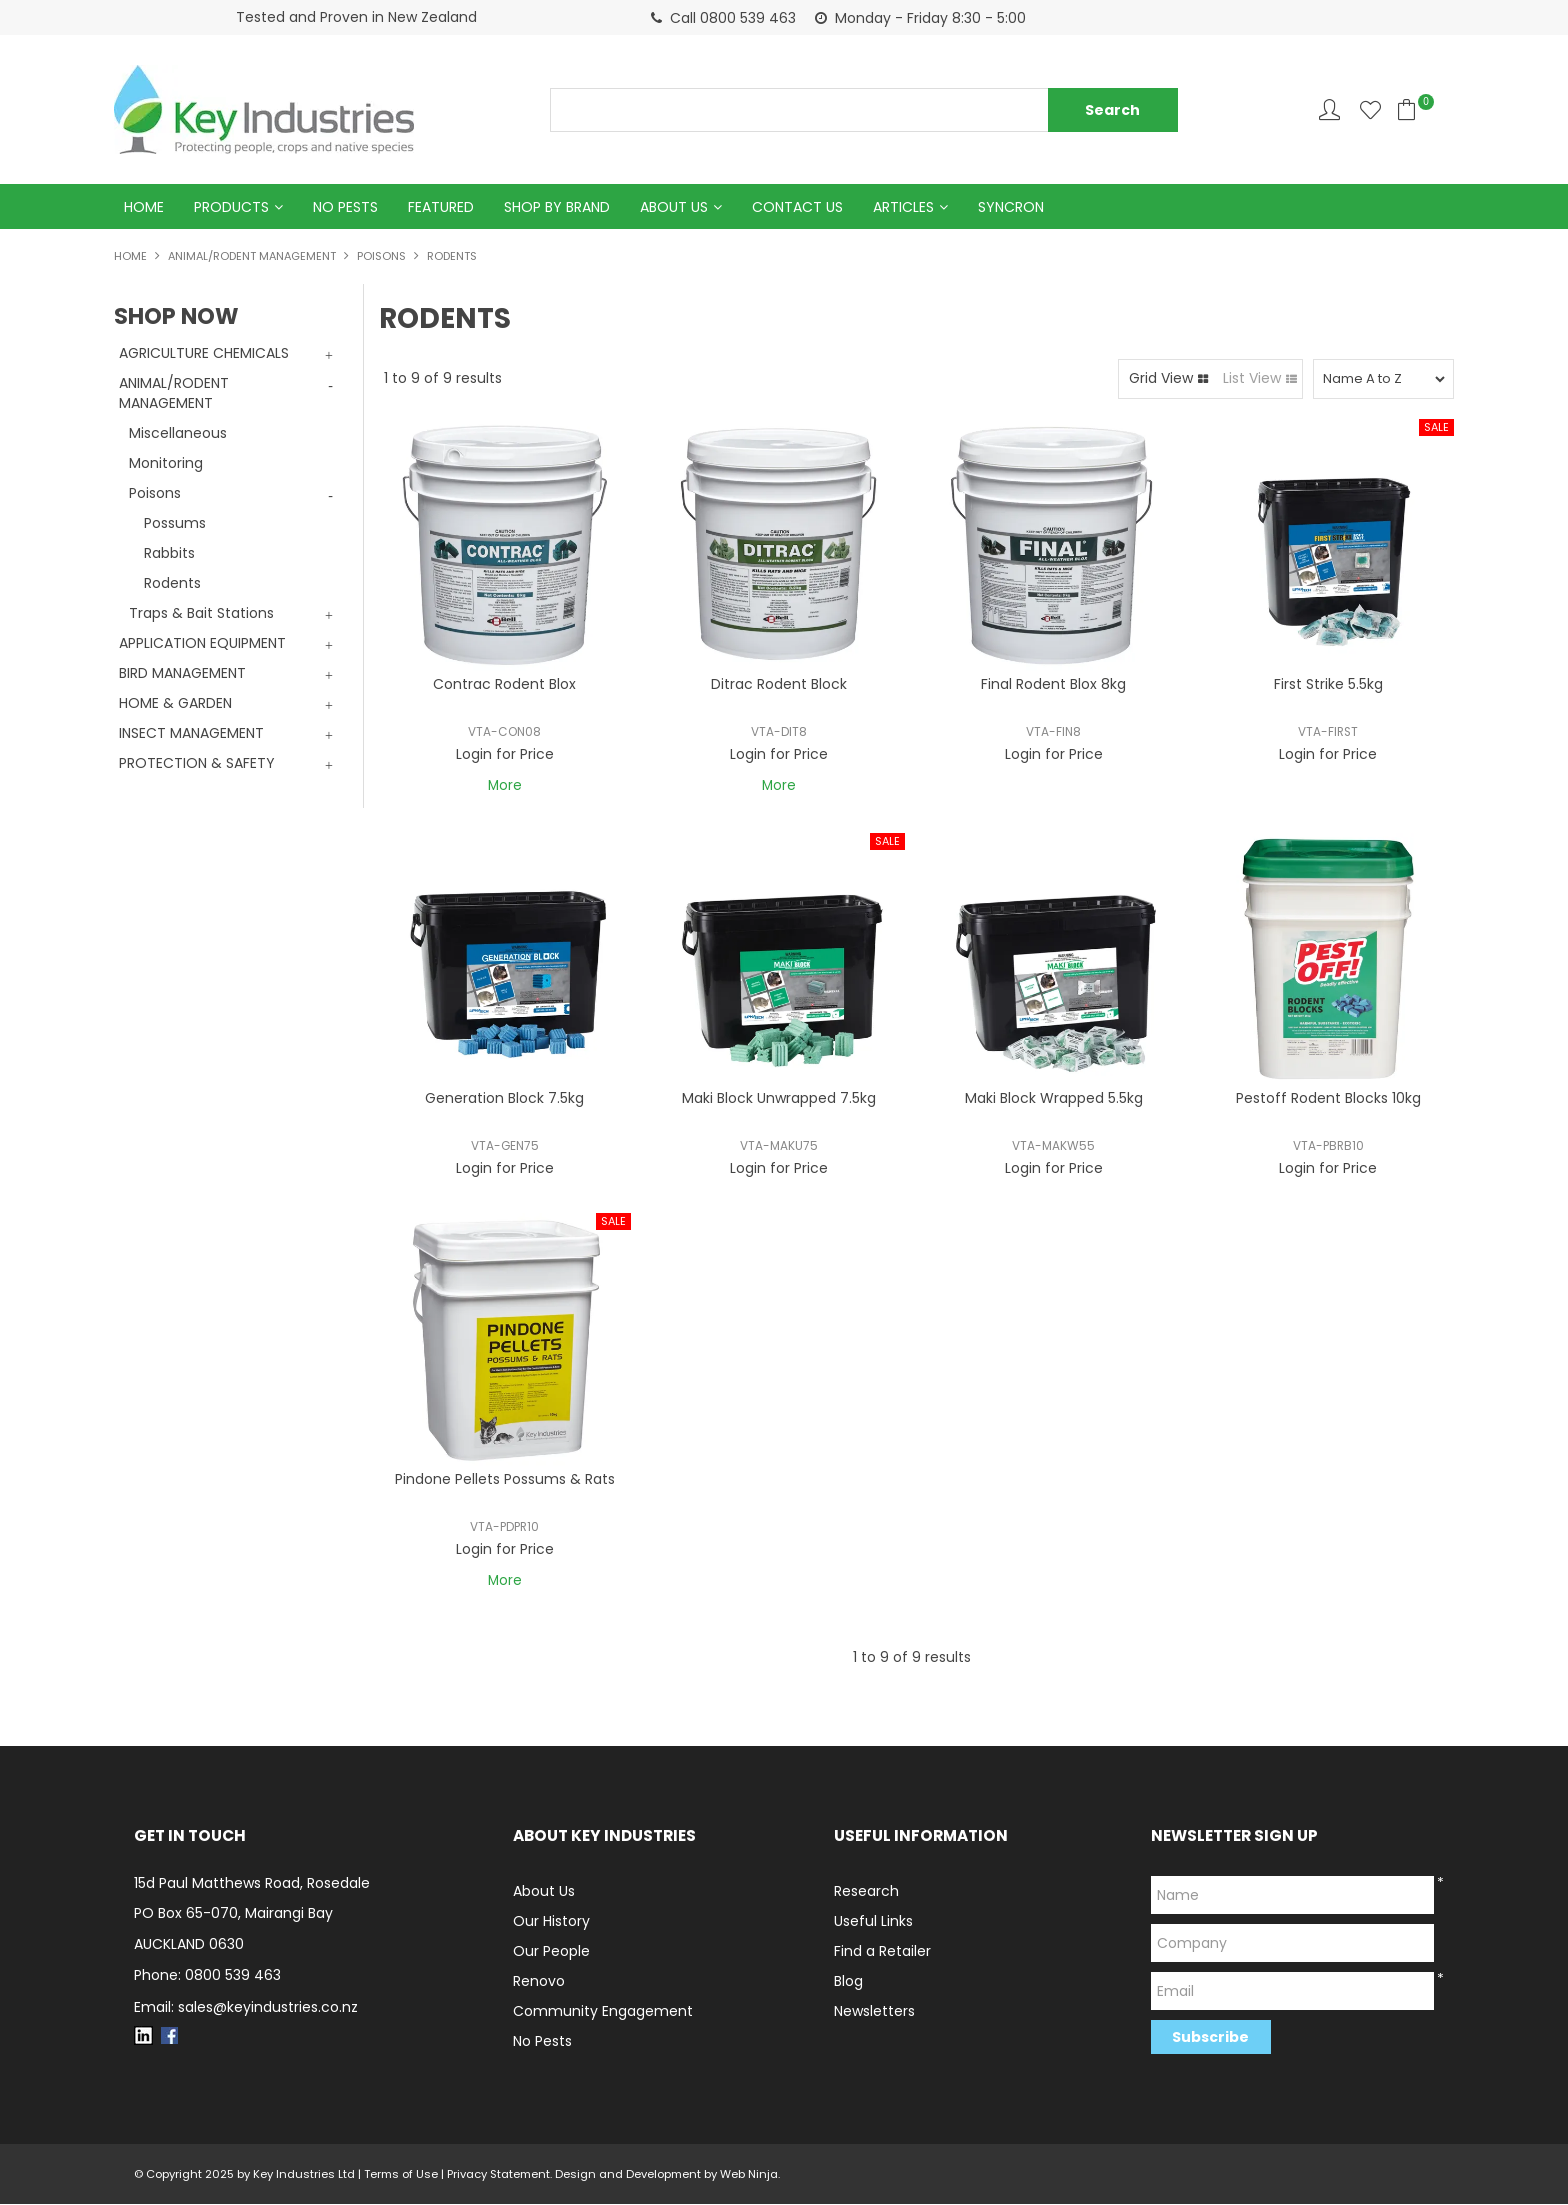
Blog (848, 1982)
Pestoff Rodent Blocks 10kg (1328, 1099)
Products (231, 207)
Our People (551, 1952)
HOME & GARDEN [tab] (175, 704)
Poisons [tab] (155, 494)
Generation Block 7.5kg (504, 1099)
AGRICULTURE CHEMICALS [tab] (204, 354)
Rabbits (169, 554)
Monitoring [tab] (166, 464)
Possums (175, 524)
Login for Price (505, 755)
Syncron (1011, 207)
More (504, 787)
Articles (903, 207)
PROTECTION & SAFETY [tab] (197, 764)
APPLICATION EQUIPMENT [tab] (202, 644)
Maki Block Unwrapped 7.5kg (779, 1099)
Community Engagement (603, 2012)
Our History (551, 1922)
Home (144, 207)
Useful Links (873, 1922)
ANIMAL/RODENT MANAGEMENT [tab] (174, 394)
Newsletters (874, 2012)
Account (1329, 109)
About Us (674, 207)
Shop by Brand (557, 207)
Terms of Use (401, 2175)
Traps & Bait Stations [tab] (201, 614)
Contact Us (797, 207)
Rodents (172, 584)
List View (1252, 379)
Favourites (1370, 109)
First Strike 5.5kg (1328, 685)
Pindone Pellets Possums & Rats (505, 1480)
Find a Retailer (882, 1952)
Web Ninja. (750, 2175)
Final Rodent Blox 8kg (1053, 685)
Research (866, 1892)
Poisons (381, 257)
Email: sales (246, 2008)
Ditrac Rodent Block (779, 685)
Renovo (539, 1982)
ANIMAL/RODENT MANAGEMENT (252, 257)
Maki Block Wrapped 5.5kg (1054, 1099)
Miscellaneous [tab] (178, 434)
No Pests (345, 207)
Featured (441, 207)
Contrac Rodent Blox (504, 685)
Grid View (1161, 379)
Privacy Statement (498, 2175)
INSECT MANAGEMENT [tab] (191, 734)
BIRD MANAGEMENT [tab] (182, 674)
